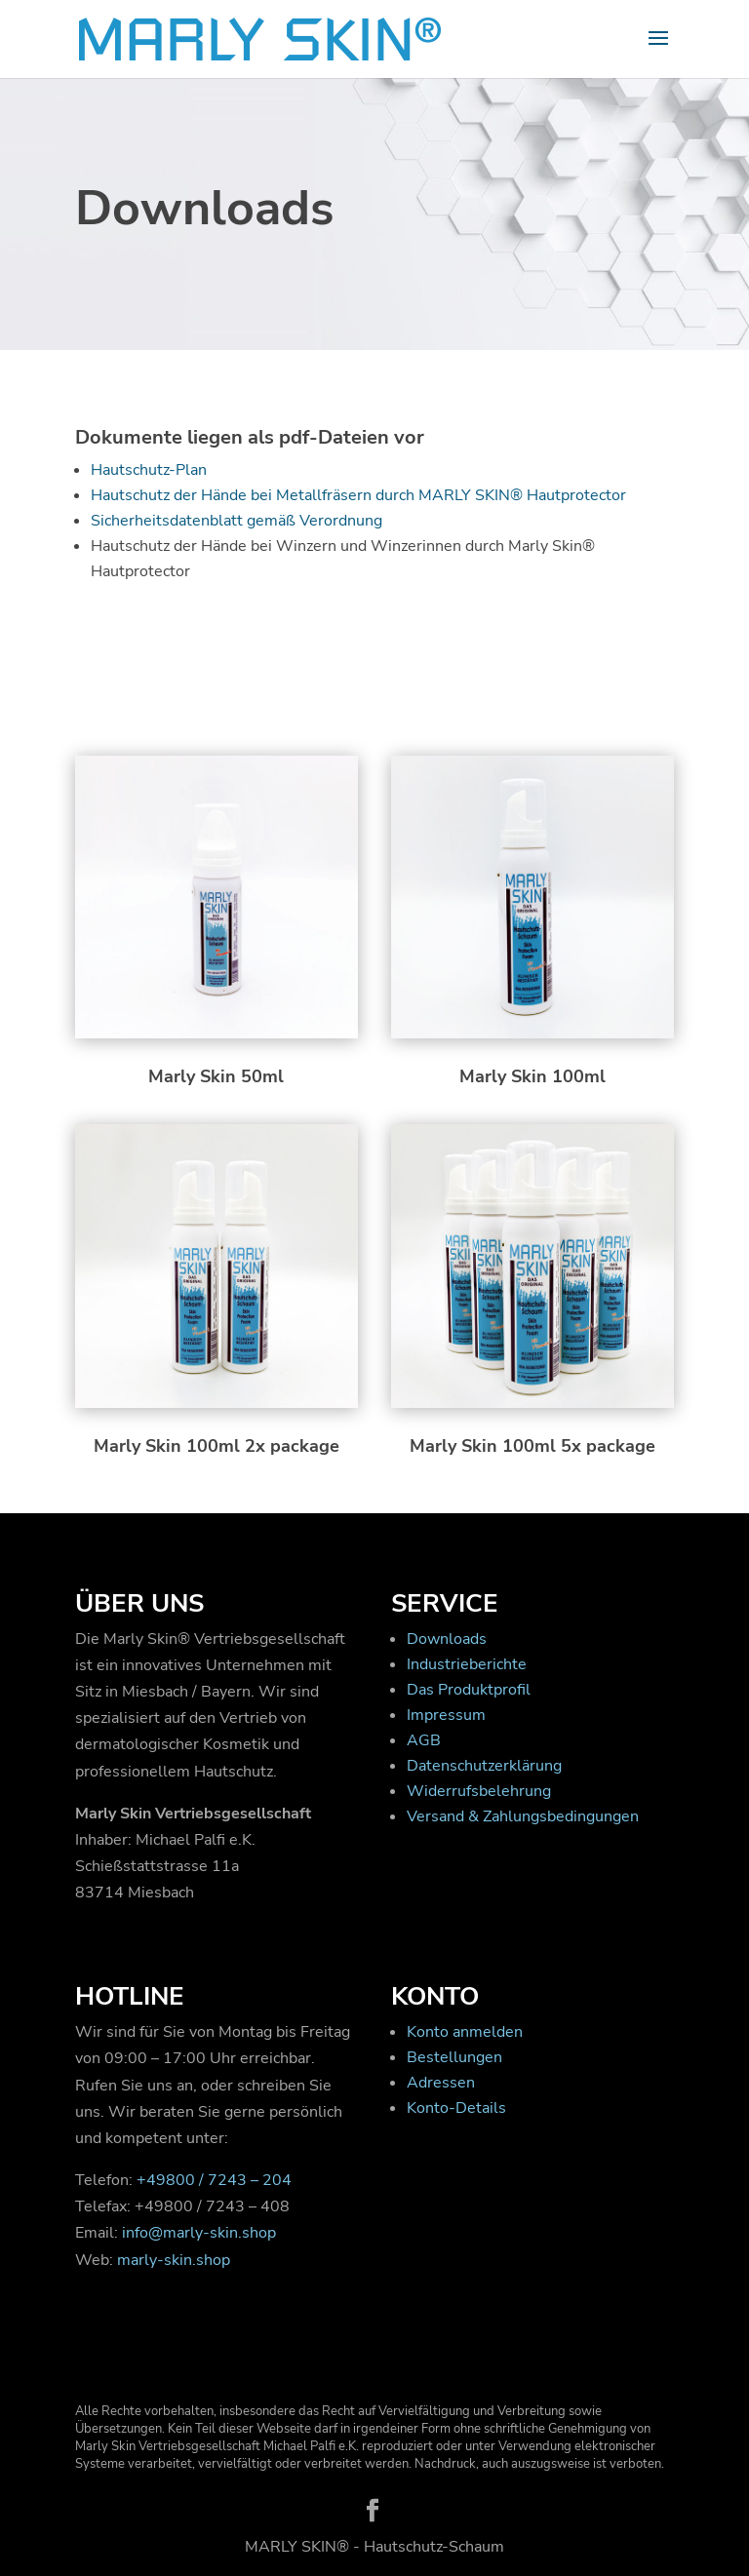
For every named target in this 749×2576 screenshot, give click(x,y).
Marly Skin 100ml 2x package (216, 1446)
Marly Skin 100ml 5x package (532, 1446)
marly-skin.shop (173, 2260)
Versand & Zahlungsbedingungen (523, 1816)
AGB (424, 1740)
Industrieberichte (467, 1664)
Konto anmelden (465, 2032)
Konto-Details (456, 2108)
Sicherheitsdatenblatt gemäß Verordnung (236, 520)
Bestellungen (454, 2057)
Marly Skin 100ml (532, 1076)
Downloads (447, 1639)
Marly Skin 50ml (216, 1076)
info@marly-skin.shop (199, 2233)
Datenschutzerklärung (484, 1765)
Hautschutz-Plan (149, 470)
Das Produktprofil (469, 1689)
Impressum (446, 1715)
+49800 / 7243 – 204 (214, 2180)
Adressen (441, 2082)
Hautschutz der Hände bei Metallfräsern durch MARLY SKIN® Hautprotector (358, 495)
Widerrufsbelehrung (479, 1791)
